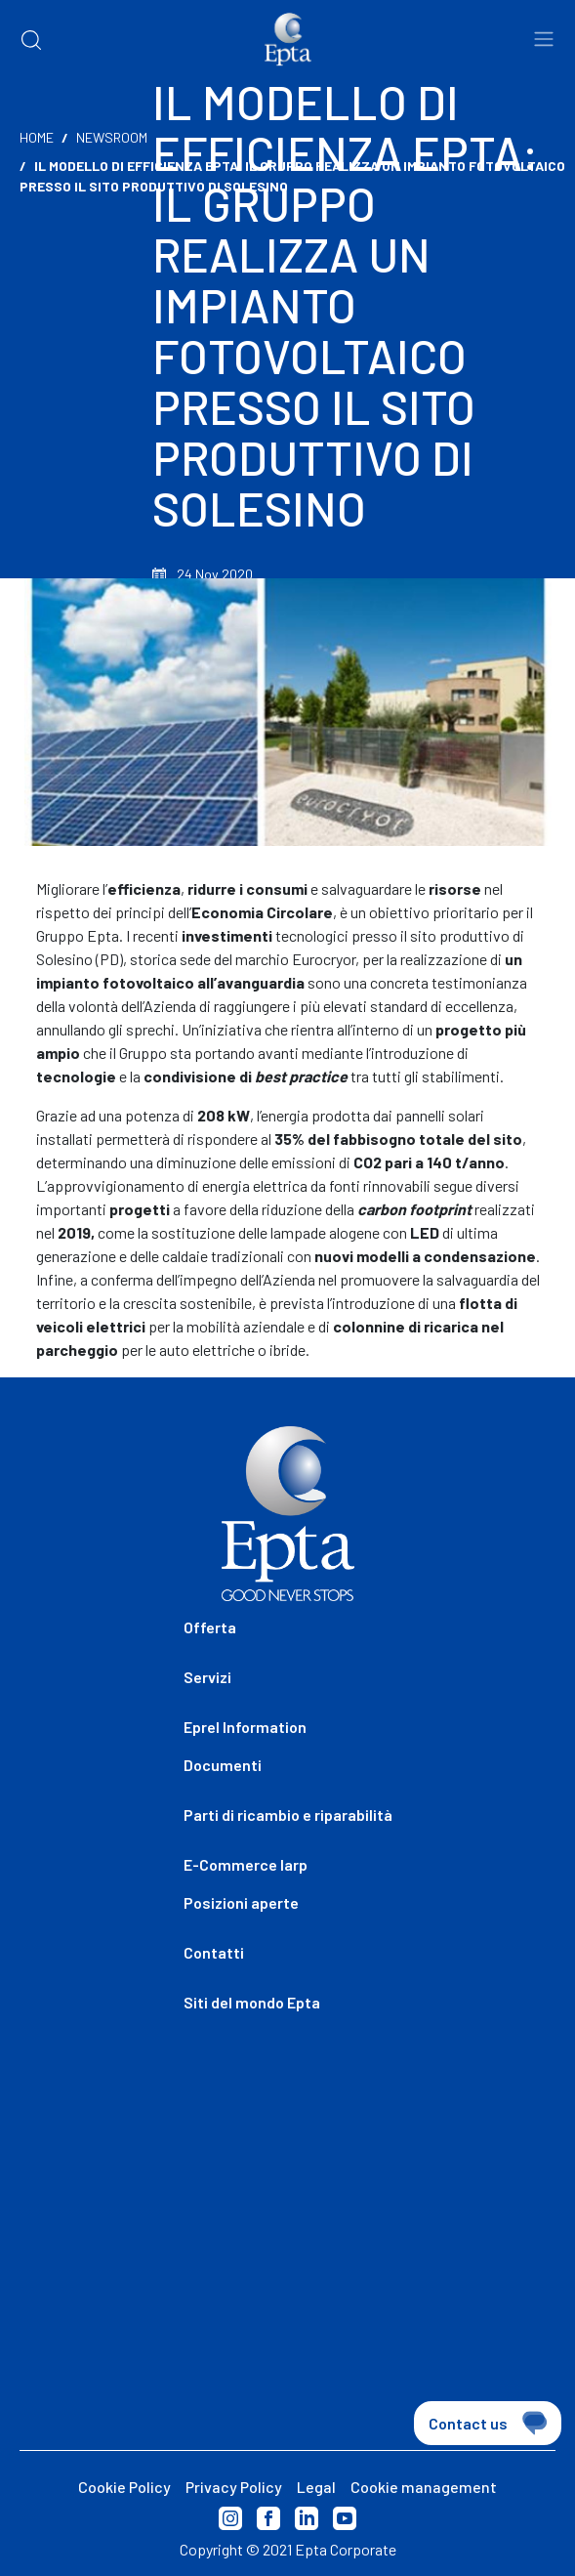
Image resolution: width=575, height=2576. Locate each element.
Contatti (214, 1952)
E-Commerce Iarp (246, 1864)
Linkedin (306, 2518)
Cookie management (423, 2486)
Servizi (207, 1677)
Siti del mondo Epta (252, 2002)
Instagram (230, 2518)
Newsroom (111, 137)
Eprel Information (245, 1726)
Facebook (268, 2518)
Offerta (210, 1627)
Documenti (223, 1764)
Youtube (344, 2518)
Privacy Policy (233, 2486)
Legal (316, 2486)
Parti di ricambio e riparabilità (288, 1814)
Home (37, 137)
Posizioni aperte (241, 1902)
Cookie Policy (124, 2486)
